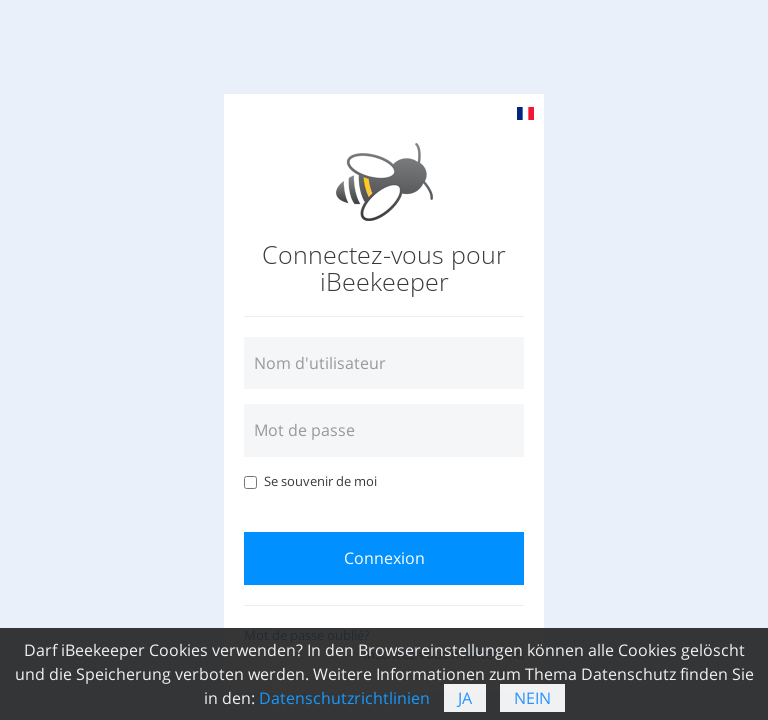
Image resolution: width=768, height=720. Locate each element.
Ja (465, 698)
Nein (532, 698)
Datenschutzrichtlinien (344, 698)
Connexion (384, 558)
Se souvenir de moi (310, 481)
